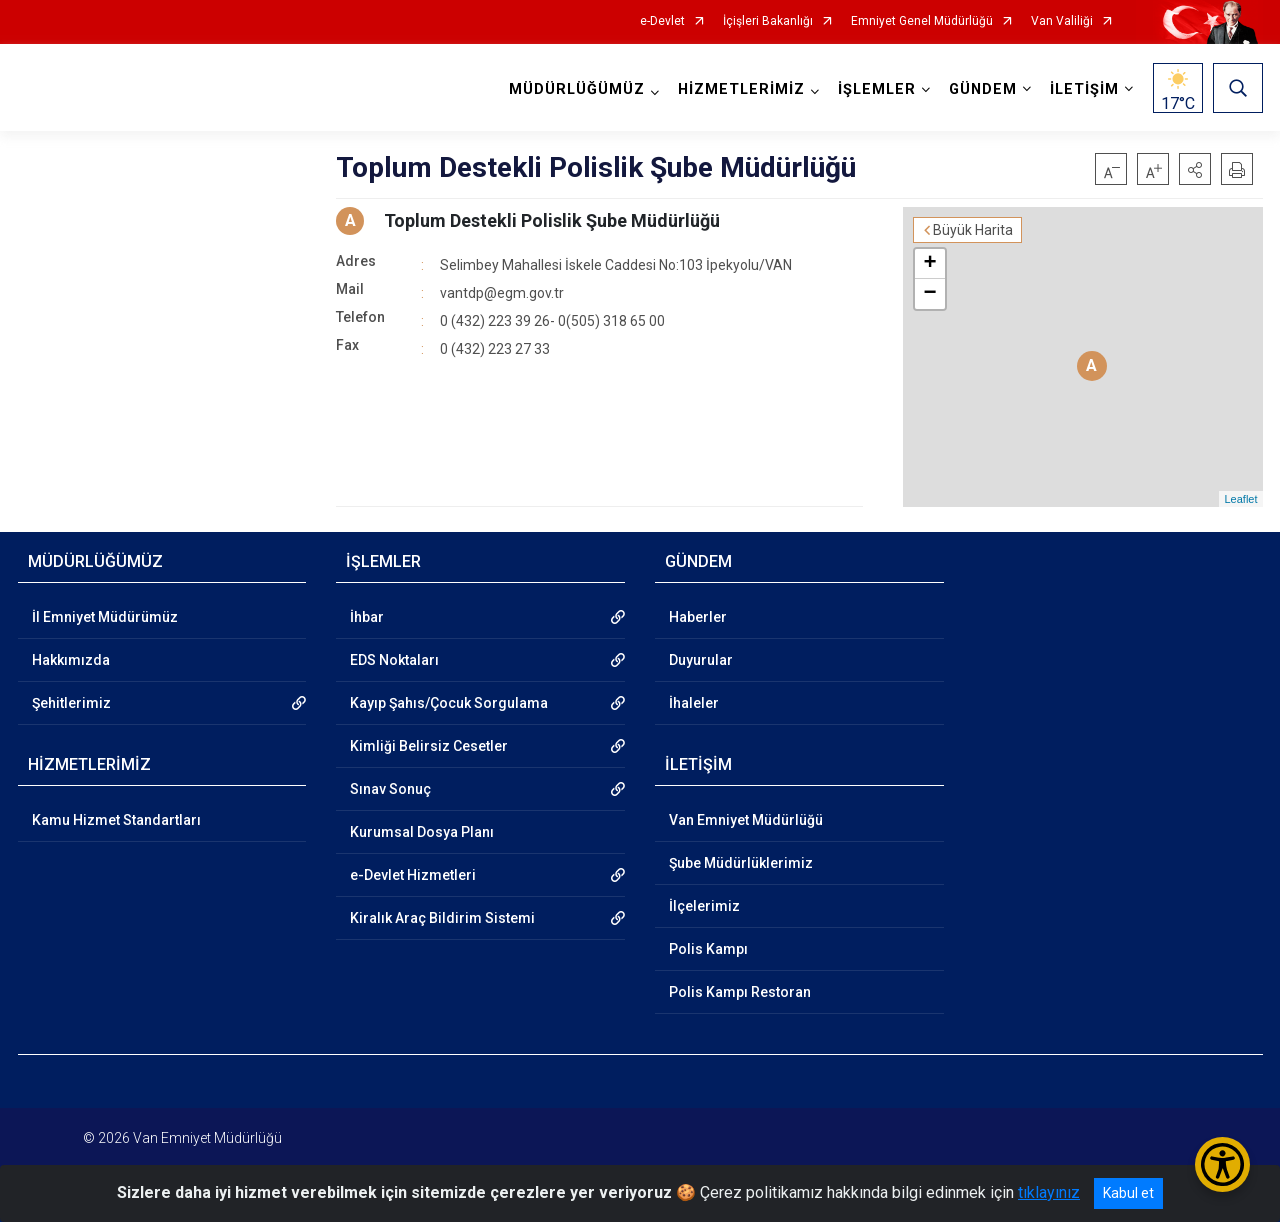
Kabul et (1128, 1193)
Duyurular (701, 660)
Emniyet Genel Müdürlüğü (922, 21)
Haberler (698, 617)
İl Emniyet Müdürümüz (105, 617)
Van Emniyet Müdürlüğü (746, 820)
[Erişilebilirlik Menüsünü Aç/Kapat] (1222, 1164)
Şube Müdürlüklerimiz (741, 863)
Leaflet (1240, 499)
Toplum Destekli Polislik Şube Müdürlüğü (552, 220)
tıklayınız (1049, 1192)
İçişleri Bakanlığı (768, 21)
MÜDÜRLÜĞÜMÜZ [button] (577, 89)
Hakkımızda (71, 660)
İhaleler (694, 703)
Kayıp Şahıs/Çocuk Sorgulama (449, 703)
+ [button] (929, 264)
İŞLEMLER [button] (877, 89)
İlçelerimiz (704, 906)
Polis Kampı (708, 949)
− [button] (929, 294)
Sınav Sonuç (390, 789)
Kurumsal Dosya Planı (422, 832)
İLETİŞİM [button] (1084, 89)
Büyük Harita (973, 230)
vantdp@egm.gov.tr (502, 293)
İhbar (367, 617)
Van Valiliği (1062, 21)
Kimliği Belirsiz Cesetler (429, 746)
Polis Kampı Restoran (740, 992)
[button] (1195, 169)
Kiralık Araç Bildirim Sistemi (442, 918)
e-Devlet (662, 21)
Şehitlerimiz (71, 703)
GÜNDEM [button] (983, 89)
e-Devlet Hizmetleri (413, 875)
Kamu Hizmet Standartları (116, 820)
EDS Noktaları (394, 660)
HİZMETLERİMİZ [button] (741, 89)
